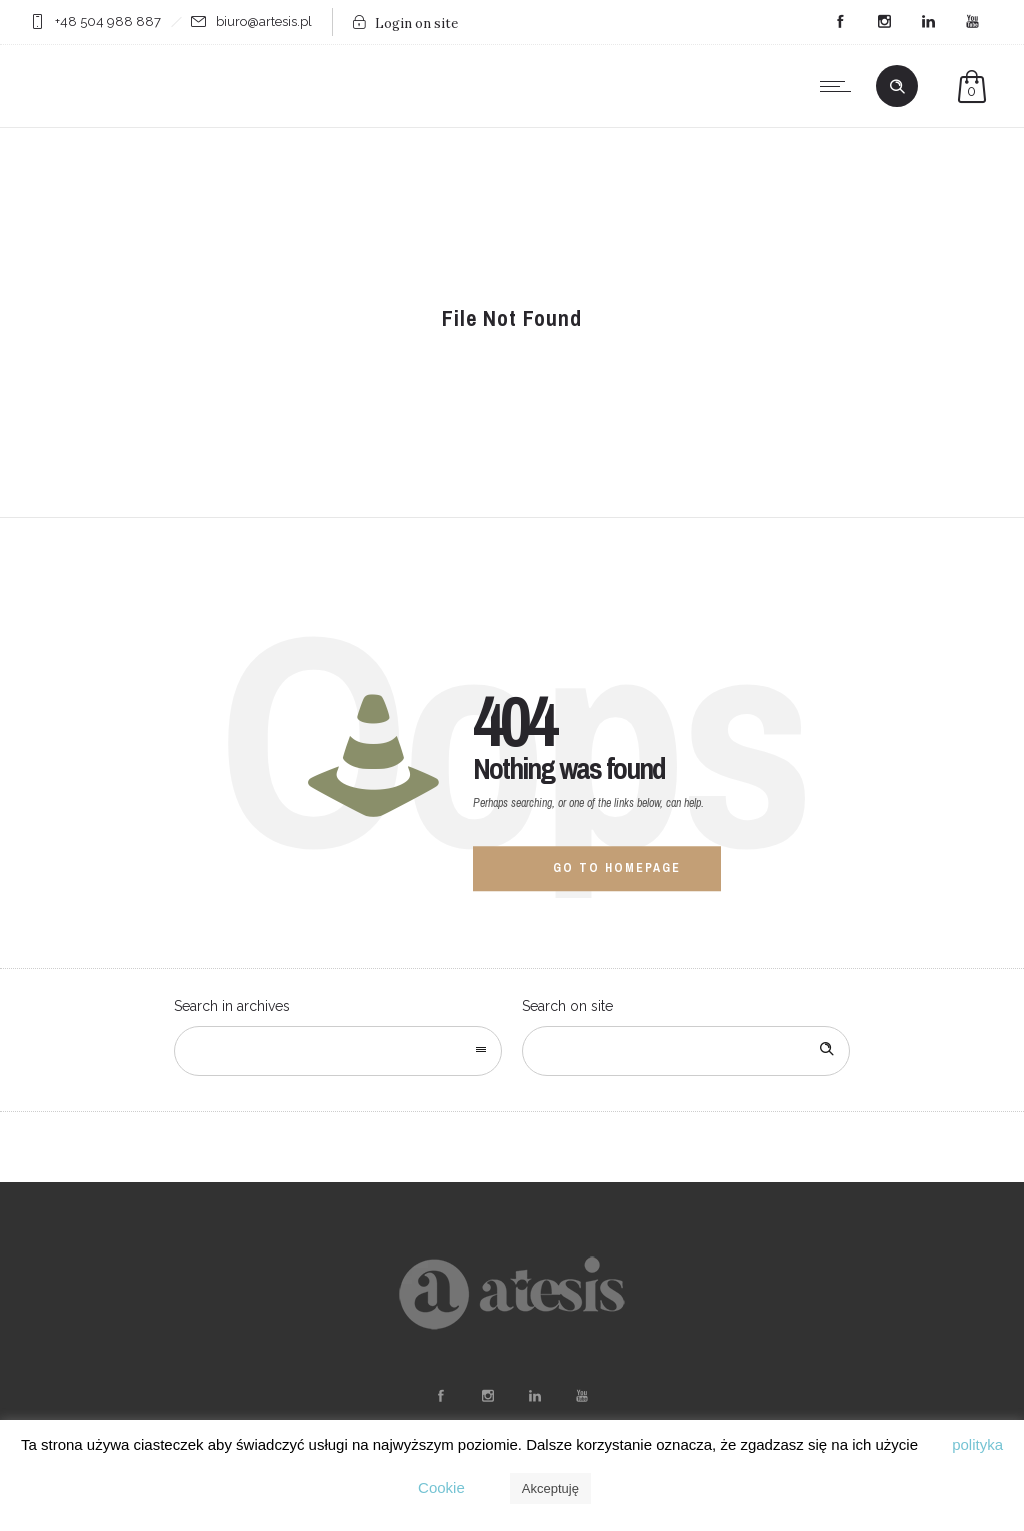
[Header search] (897, 87)
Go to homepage (617, 868)
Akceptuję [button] (550, 1488)
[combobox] (338, 1051)
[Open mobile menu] (840, 86)
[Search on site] (686, 1051)
